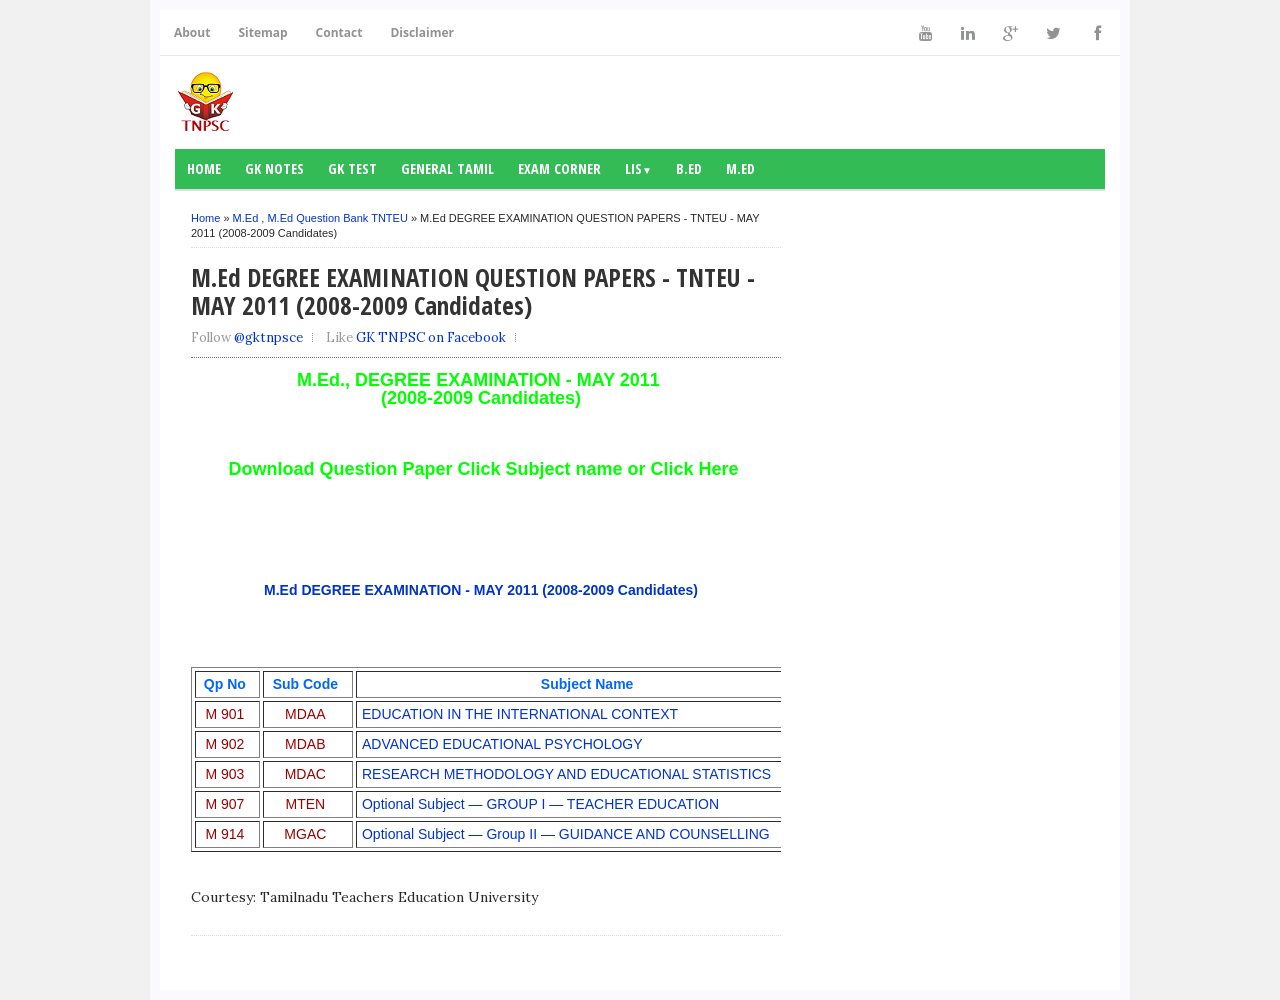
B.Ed (689, 168)
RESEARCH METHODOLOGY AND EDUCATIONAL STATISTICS (566, 774)
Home (204, 168)
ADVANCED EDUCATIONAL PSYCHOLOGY (502, 744)
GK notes (274, 168)
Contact (339, 32)
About (192, 32)
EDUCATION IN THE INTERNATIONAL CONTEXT (520, 714)
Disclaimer (422, 32)
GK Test (352, 168)
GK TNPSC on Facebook (431, 337)
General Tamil (447, 168)
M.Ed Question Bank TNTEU (337, 218)
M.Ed (740, 168)
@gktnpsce (268, 337)
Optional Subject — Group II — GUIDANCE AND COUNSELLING (566, 834)
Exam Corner (559, 168)
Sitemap (262, 32)
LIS (638, 168)
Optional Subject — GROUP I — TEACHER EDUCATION (540, 804)
